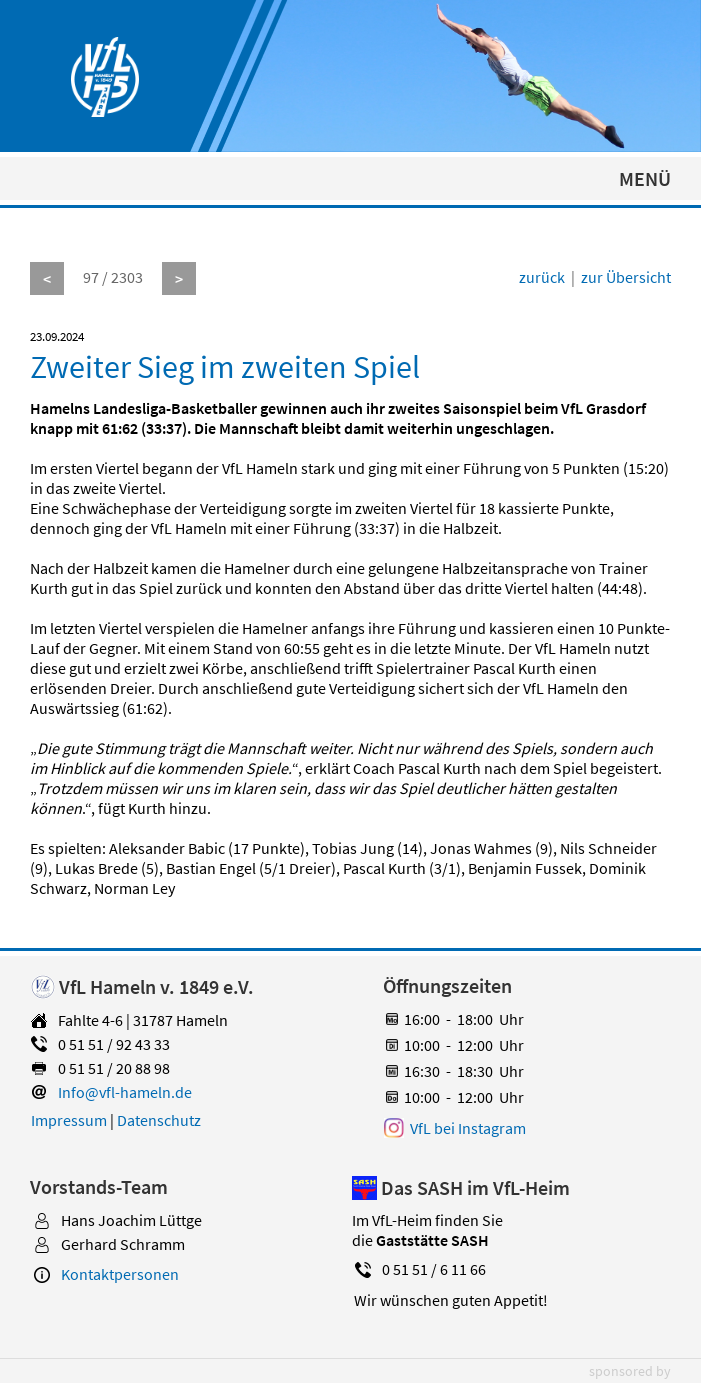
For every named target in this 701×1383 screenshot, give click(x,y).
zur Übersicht (626, 277)
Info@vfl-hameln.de (125, 1092)
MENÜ (645, 178)
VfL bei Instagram (468, 1128)
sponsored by (630, 1371)
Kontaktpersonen (120, 1274)
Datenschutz (159, 1120)
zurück (542, 277)
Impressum (69, 1120)
